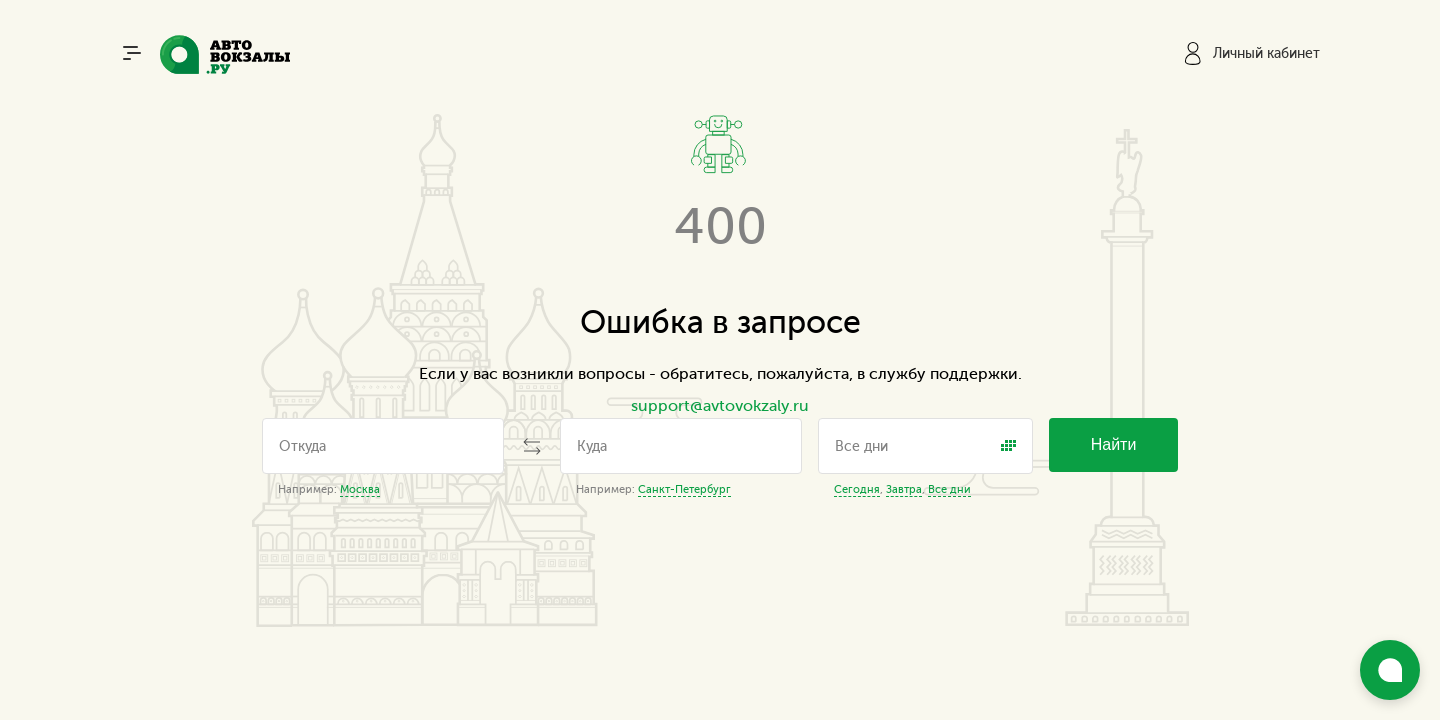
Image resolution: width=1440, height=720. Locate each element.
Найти (1114, 444)
